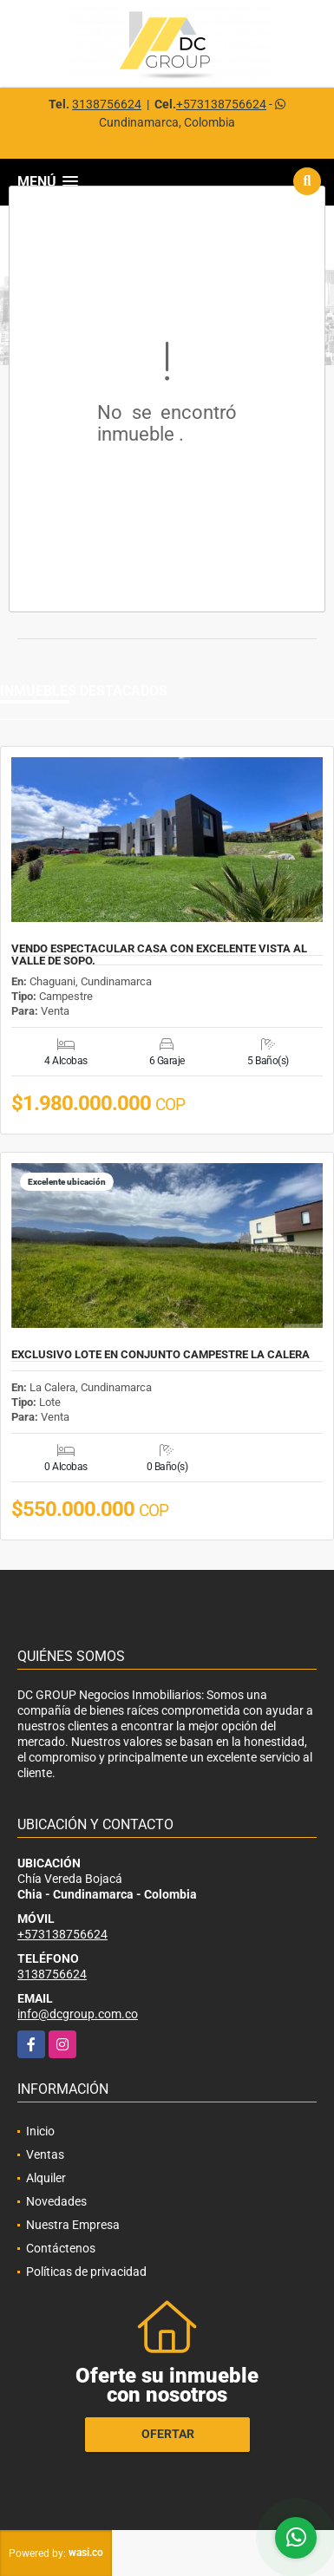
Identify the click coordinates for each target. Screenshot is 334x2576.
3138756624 (106, 104)
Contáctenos (60, 2248)
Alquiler (46, 2178)
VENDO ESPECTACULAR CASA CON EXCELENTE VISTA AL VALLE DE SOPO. (159, 955)
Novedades (56, 2201)
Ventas (45, 2154)
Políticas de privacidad (86, 2272)
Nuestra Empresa (73, 2225)
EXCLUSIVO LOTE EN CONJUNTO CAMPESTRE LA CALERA (160, 1355)
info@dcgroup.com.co (77, 2014)
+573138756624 (221, 104)
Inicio (40, 2131)
